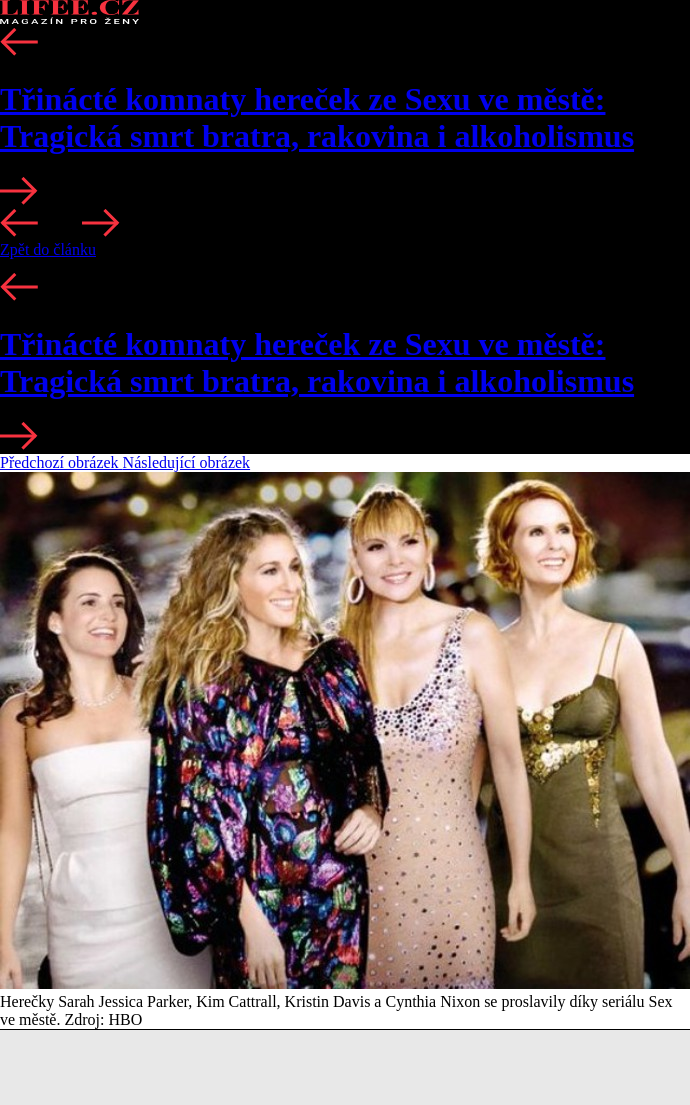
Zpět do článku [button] (48, 249)
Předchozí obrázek (61, 462)
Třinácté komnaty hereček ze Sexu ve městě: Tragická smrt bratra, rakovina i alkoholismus (317, 117)
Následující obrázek (187, 462)
